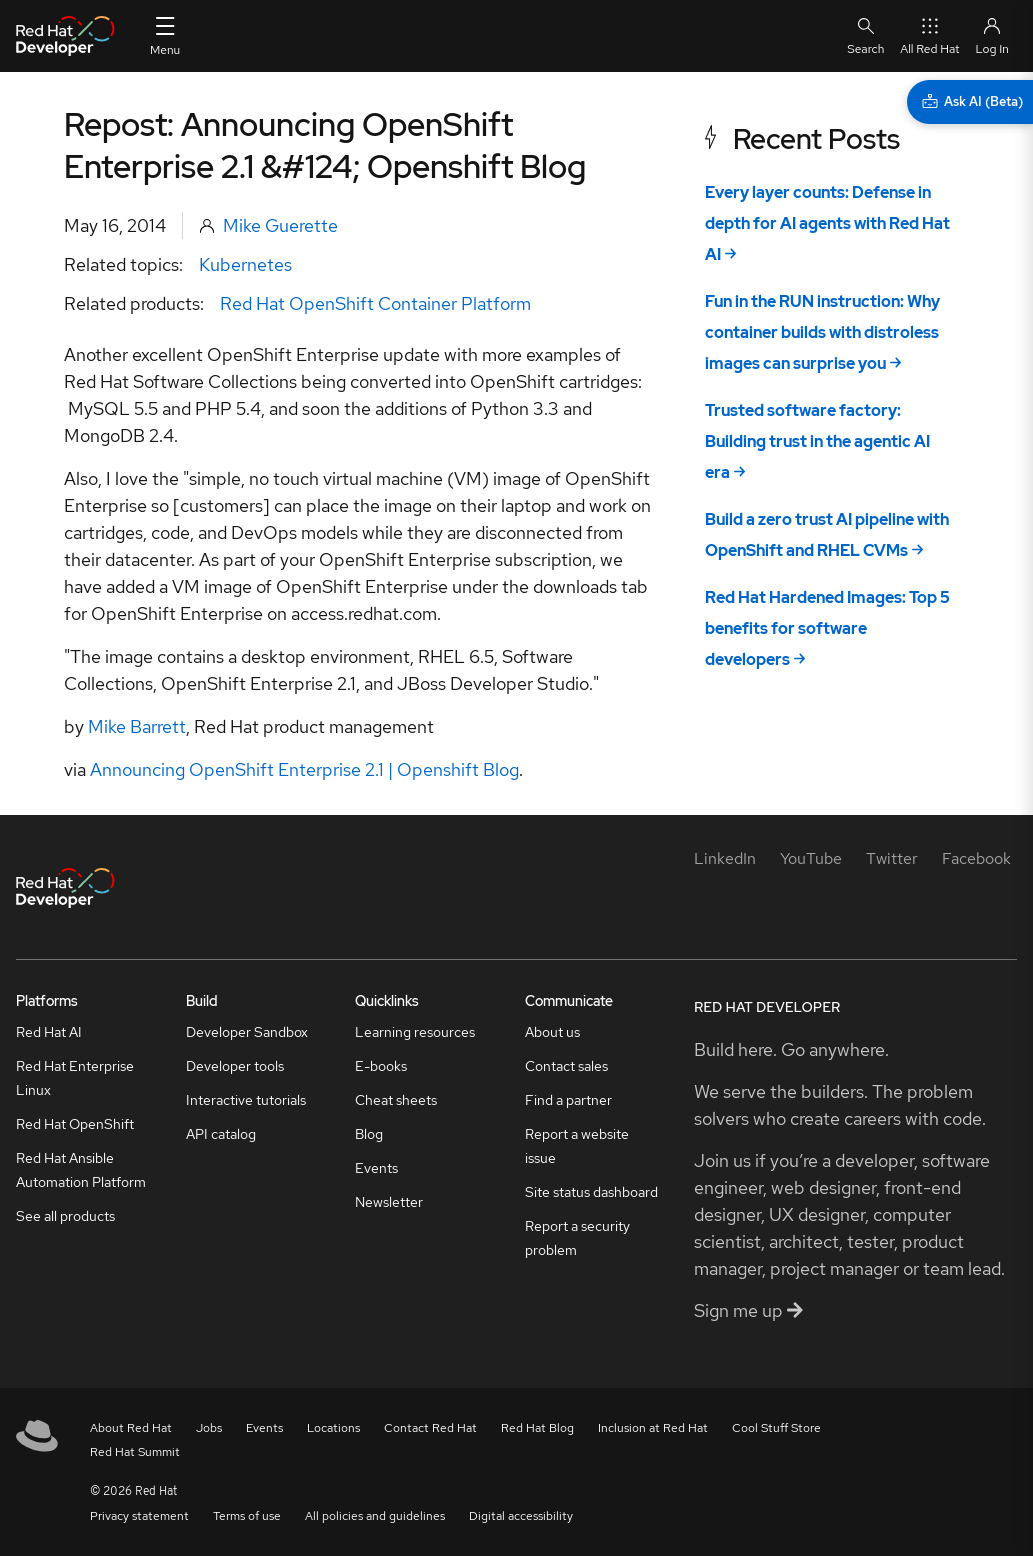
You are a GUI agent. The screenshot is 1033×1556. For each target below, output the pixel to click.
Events (376, 1168)
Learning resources (415, 1032)
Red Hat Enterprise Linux (75, 1078)
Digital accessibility (521, 1516)
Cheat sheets (396, 1100)
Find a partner (568, 1100)
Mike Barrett (137, 726)
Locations (333, 1428)
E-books (381, 1066)
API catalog (221, 1134)
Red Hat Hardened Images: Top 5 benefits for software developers (827, 628)
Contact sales (566, 1066)
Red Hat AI (49, 1032)
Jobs (209, 1428)
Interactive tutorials (246, 1100)
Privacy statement (139, 1516)
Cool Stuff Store (776, 1428)
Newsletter (389, 1202)
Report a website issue (577, 1146)
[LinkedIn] (725, 858)
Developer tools (235, 1066)
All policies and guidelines (375, 1516)
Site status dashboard (591, 1192)
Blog (369, 1134)
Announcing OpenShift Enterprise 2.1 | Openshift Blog (304, 769)
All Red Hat (929, 35)
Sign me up (748, 1310)
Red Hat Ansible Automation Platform (81, 1170)
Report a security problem (577, 1238)
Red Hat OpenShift (75, 1124)
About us (552, 1032)
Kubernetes (245, 264)
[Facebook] (976, 858)
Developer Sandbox (247, 1032)
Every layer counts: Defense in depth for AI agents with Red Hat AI (827, 223)
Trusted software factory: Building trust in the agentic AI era (817, 441)
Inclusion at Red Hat (653, 1428)
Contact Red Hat (430, 1428)
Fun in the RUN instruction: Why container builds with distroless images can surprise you (822, 332)
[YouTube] (811, 858)
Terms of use (247, 1516)
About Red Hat (131, 1428)
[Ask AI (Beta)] (970, 102)
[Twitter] (892, 858)
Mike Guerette (280, 225)
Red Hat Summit (135, 1452)
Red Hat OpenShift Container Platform (375, 303)
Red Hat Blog (537, 1428)
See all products (65, 1216)
